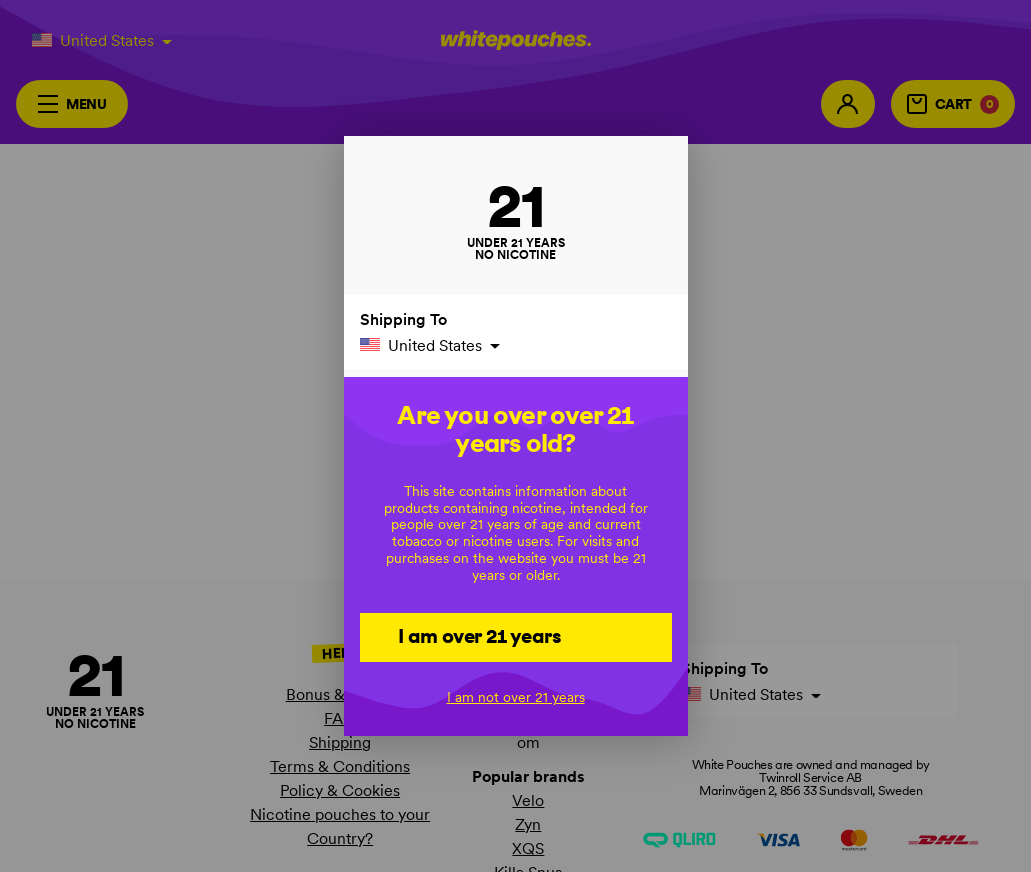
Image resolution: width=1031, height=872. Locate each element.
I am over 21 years (479, 636)
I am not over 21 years (516, 697)
